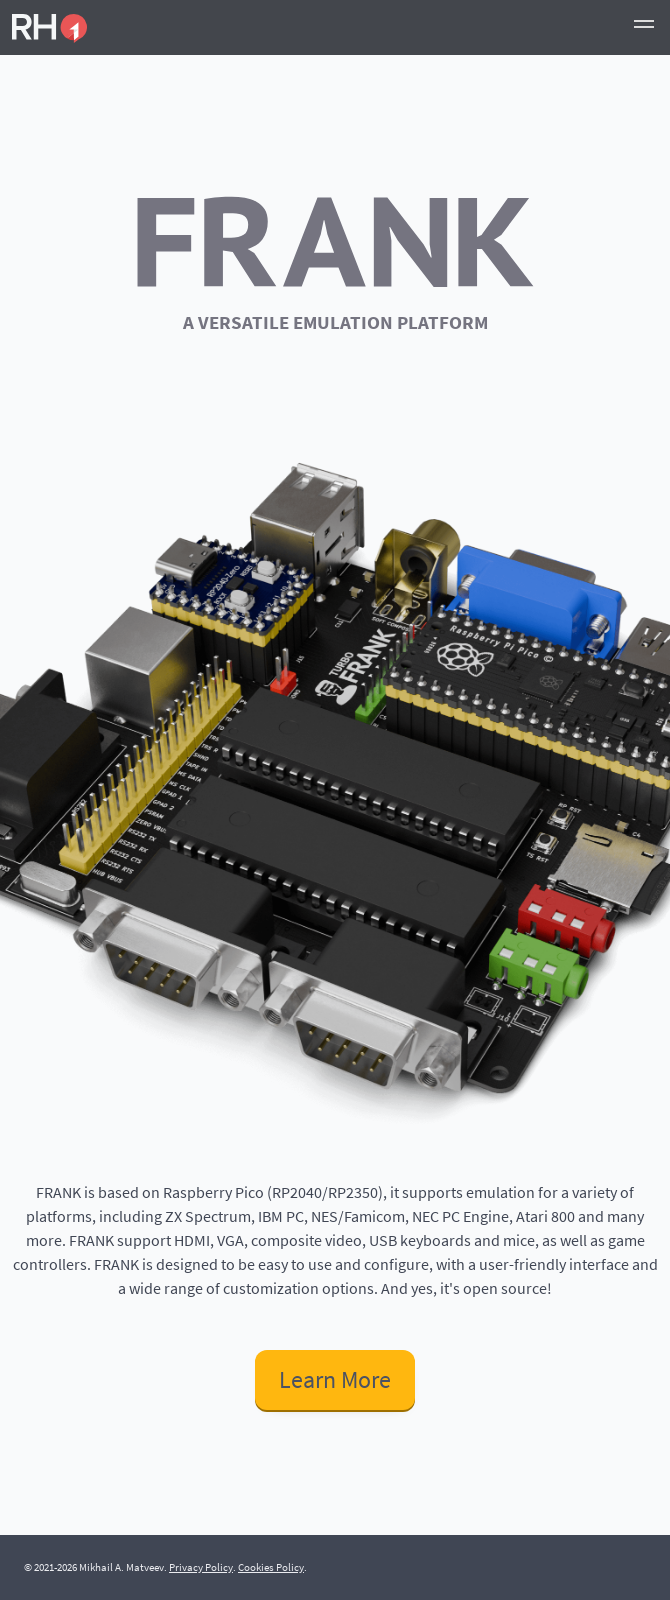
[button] (644, 27)
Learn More (335, 1379)
